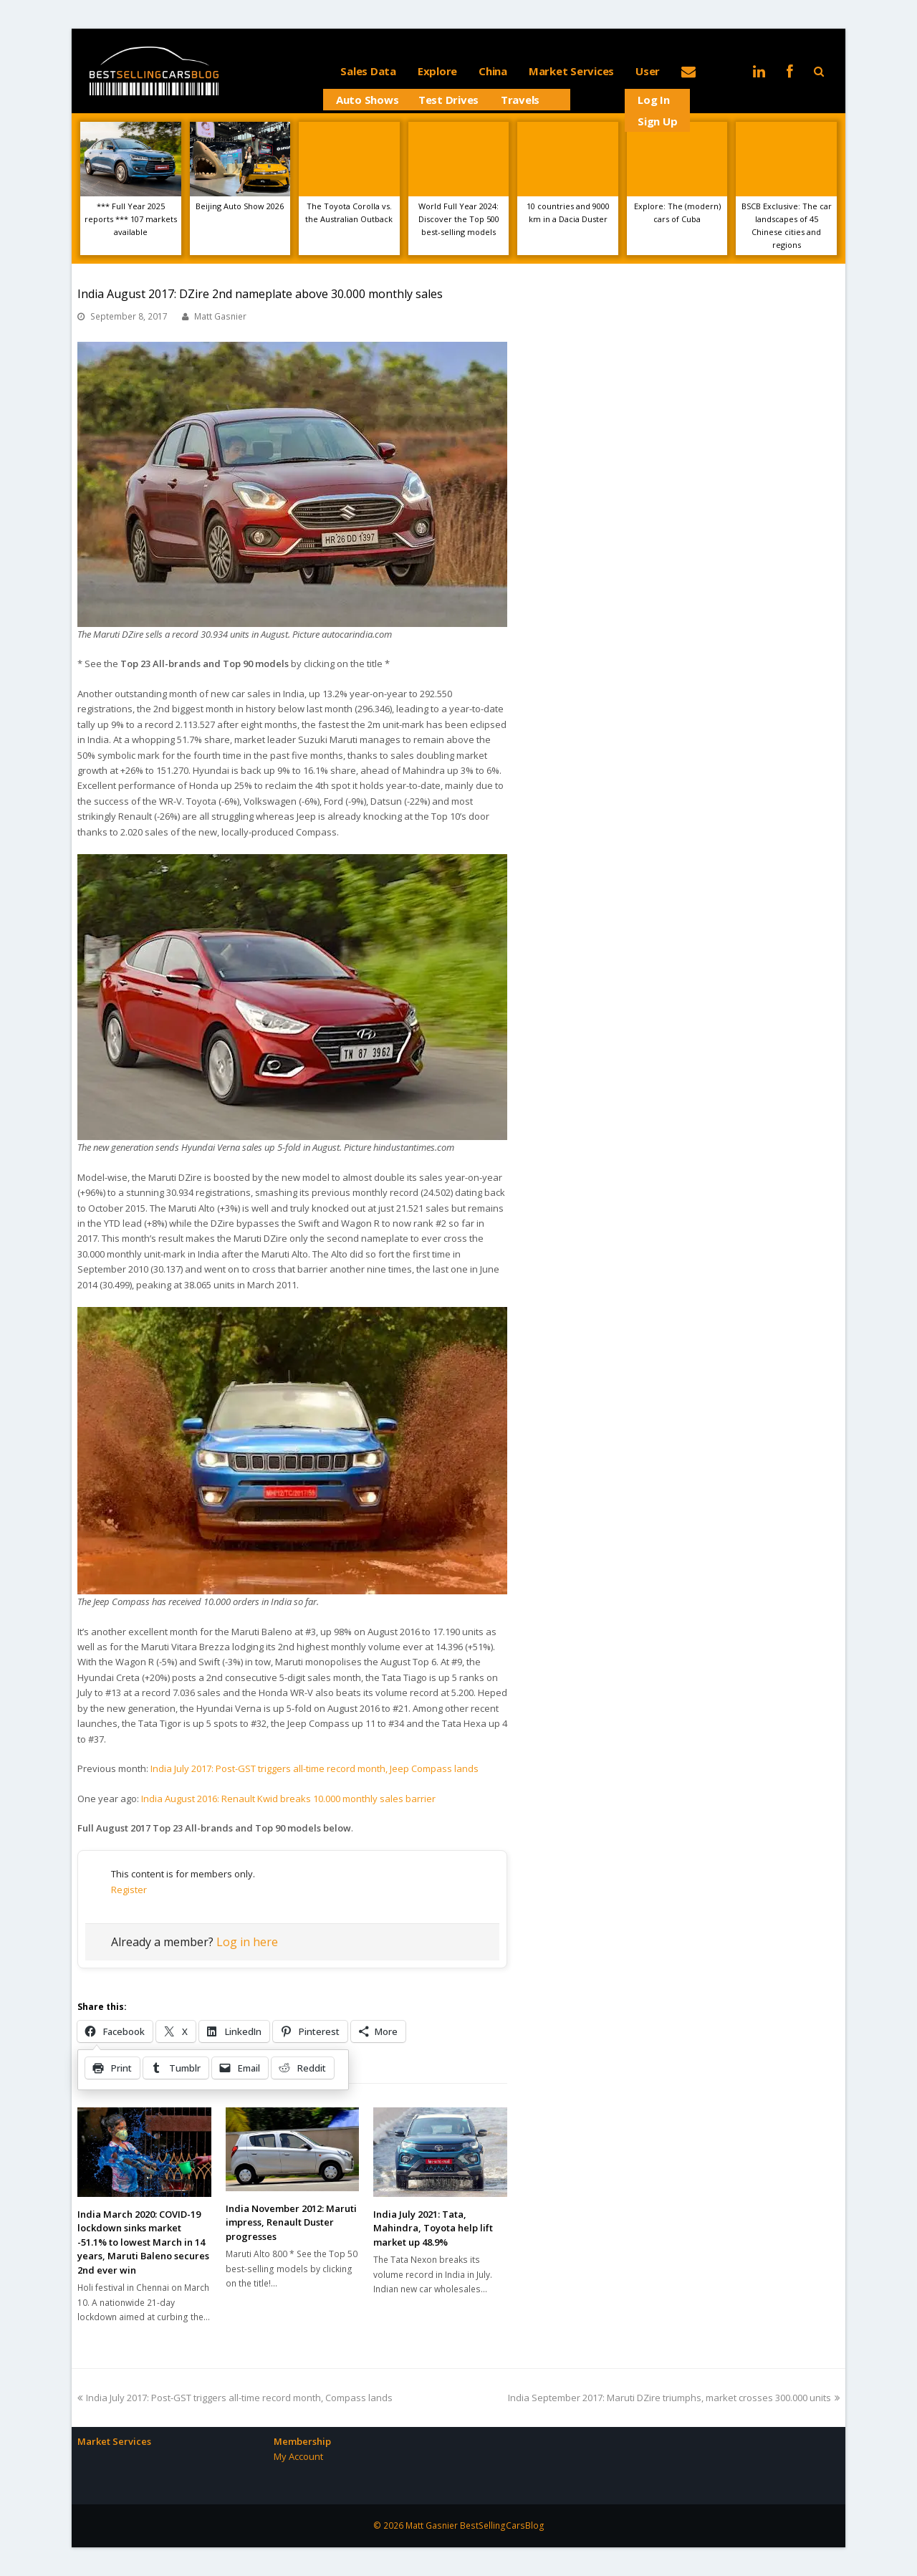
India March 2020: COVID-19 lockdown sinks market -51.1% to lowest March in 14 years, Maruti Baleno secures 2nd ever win (143, 2242)
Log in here (247, 1942)
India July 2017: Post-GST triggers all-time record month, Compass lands (235, 2397)
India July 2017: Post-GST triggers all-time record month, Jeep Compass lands (314, 1768)
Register (129, 1889)
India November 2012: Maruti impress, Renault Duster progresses (291, 2222)
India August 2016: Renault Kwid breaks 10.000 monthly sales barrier (288, 1798)
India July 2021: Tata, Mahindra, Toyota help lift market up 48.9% (433, 2228)
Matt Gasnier (220, 316)
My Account (298, 2456)
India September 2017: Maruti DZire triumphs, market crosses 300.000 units (674, 2397)
